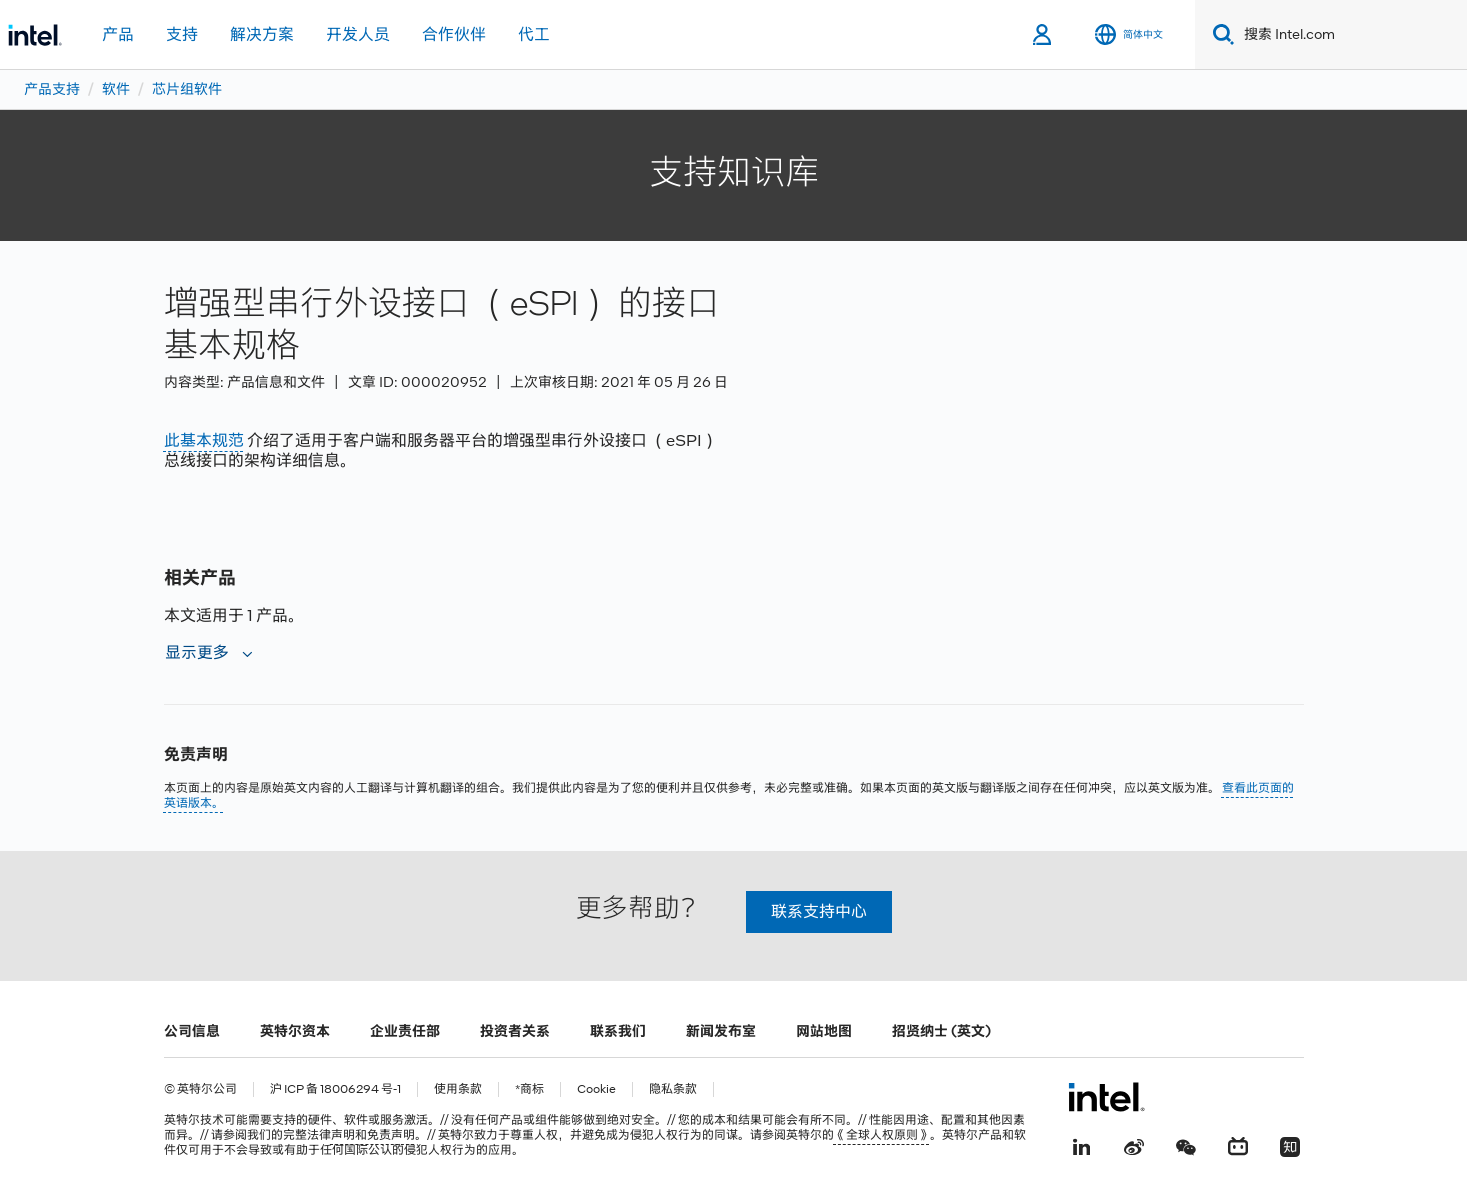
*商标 (529, 1089)
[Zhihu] (1290, 1145)
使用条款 (458, 1089)
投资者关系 (515, 1031)
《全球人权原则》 (882, 1135)
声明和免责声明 (373, 1135)
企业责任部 (405, 1031)
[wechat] (1186, 1145)
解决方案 (262, 34)
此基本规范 (204, 440)
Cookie (596, 1089)
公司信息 (192, 1031)
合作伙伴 (454, 34)
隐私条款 (673, 1089)
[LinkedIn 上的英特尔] (1082, 1145)
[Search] (1219, 34)
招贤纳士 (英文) (941, 1031)
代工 (534, 34)
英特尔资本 (295, 1031)
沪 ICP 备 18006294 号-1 (335, 1089)
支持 (182, 34)
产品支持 (52, 89)
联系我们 (618, 1031)
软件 (116, 89)
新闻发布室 (721, 1031)
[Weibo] (1134, 1145)
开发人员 (358, 34)
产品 (118, 34)
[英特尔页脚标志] (1106, 1097)
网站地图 (824, 1031)
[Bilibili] (1238, 1145)
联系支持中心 (819, 911)
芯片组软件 (187, 89)
